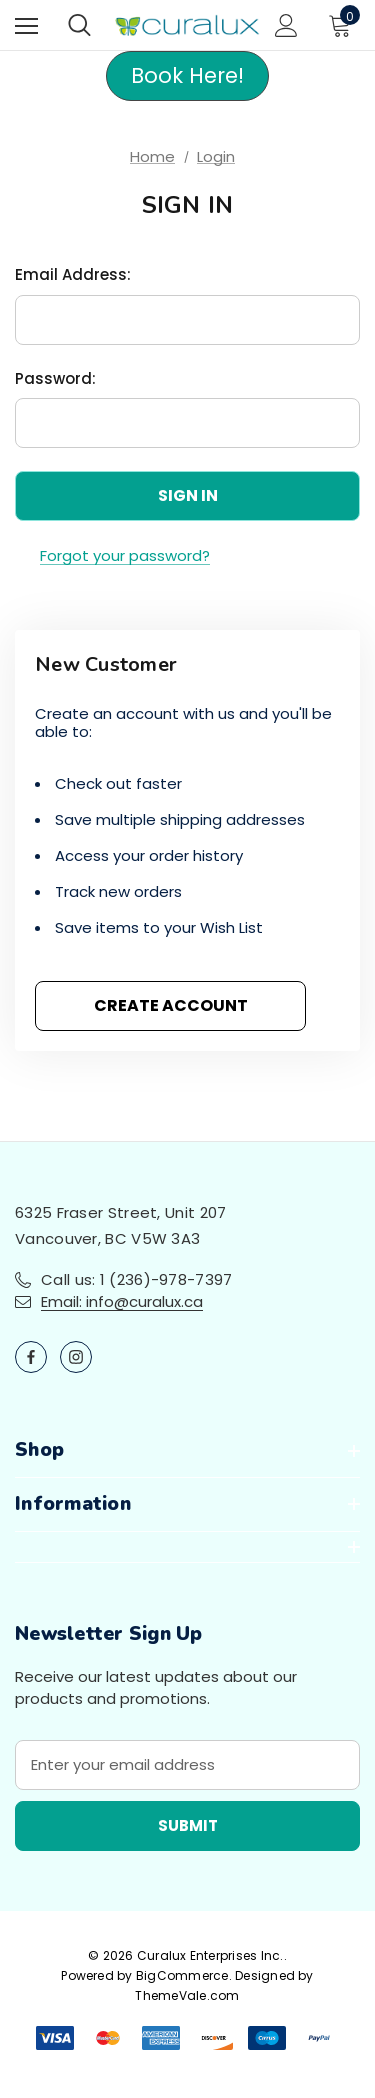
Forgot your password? (125, 556)
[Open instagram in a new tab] (76, 1357)
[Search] (79, 25)
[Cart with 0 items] (344, 25)
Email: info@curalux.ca (122, 1301)
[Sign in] (286, 25)
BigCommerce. (185, 1975)
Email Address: (73, 274)
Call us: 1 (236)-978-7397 (137, 1279)
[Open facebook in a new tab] (31, 1357)
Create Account (171, 1005)
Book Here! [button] (187, 75)
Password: (55, 378)
